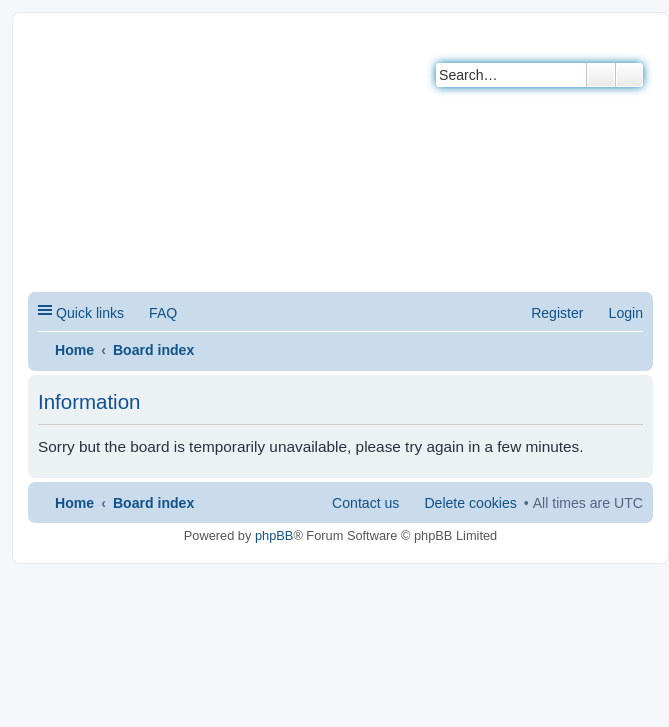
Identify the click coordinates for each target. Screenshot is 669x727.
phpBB (274, 535)
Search (601, 75)
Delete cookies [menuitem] (470, 503)
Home (74, 350)
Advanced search (629, 75)
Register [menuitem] (557, 313)
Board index (153, 350)
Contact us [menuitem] (365, 503)
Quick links (90, 313)
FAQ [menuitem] (163, 313)
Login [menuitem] (626, 313)
